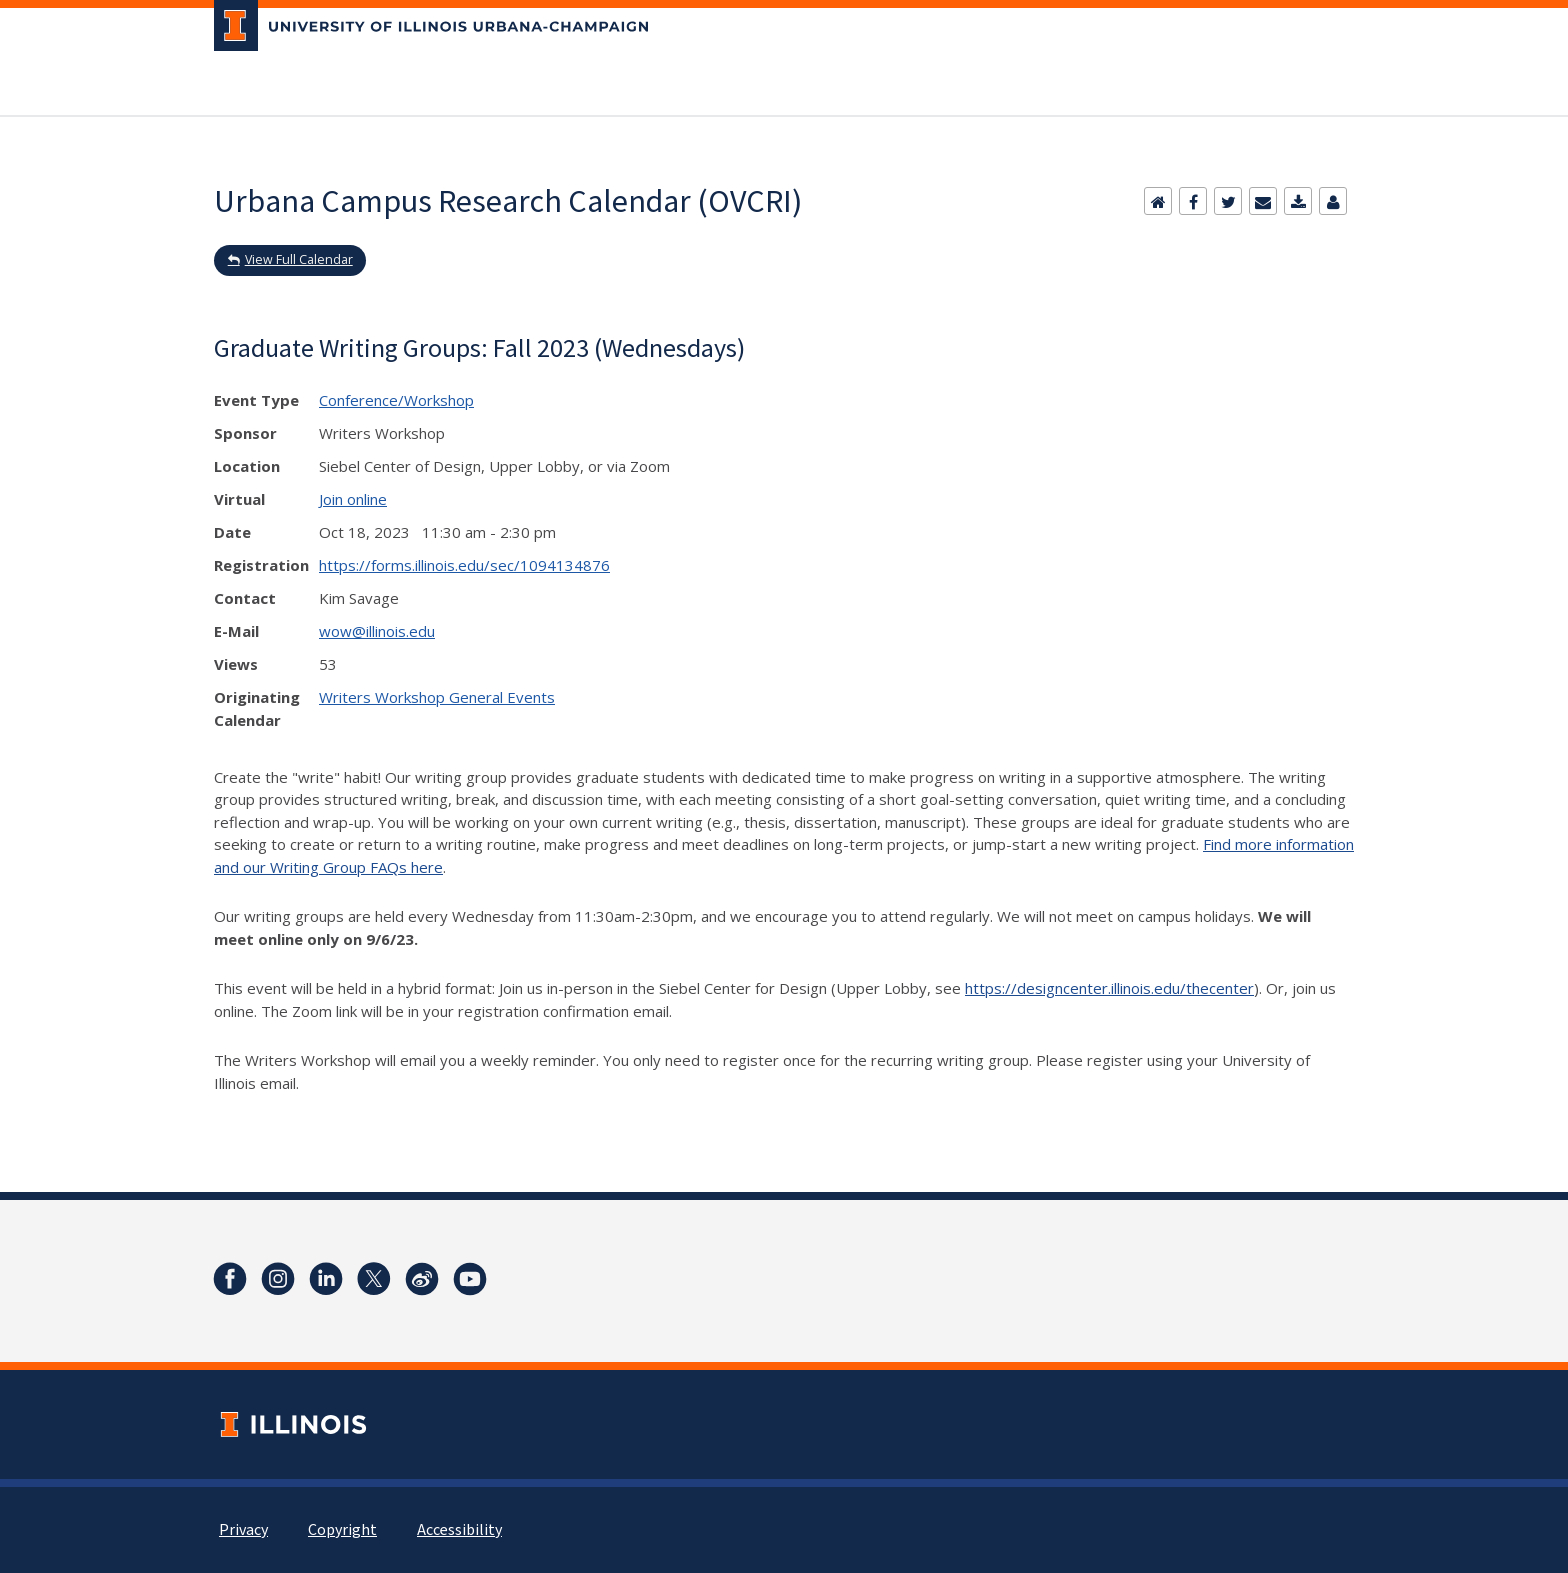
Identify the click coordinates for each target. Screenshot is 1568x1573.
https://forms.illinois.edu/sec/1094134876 (464, 565)
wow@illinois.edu (377, 631)
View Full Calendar (299, 259)
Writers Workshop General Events (437, 697)
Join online (353, 499)
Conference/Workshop (396, 400)
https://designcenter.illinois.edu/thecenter (1109, 988)
